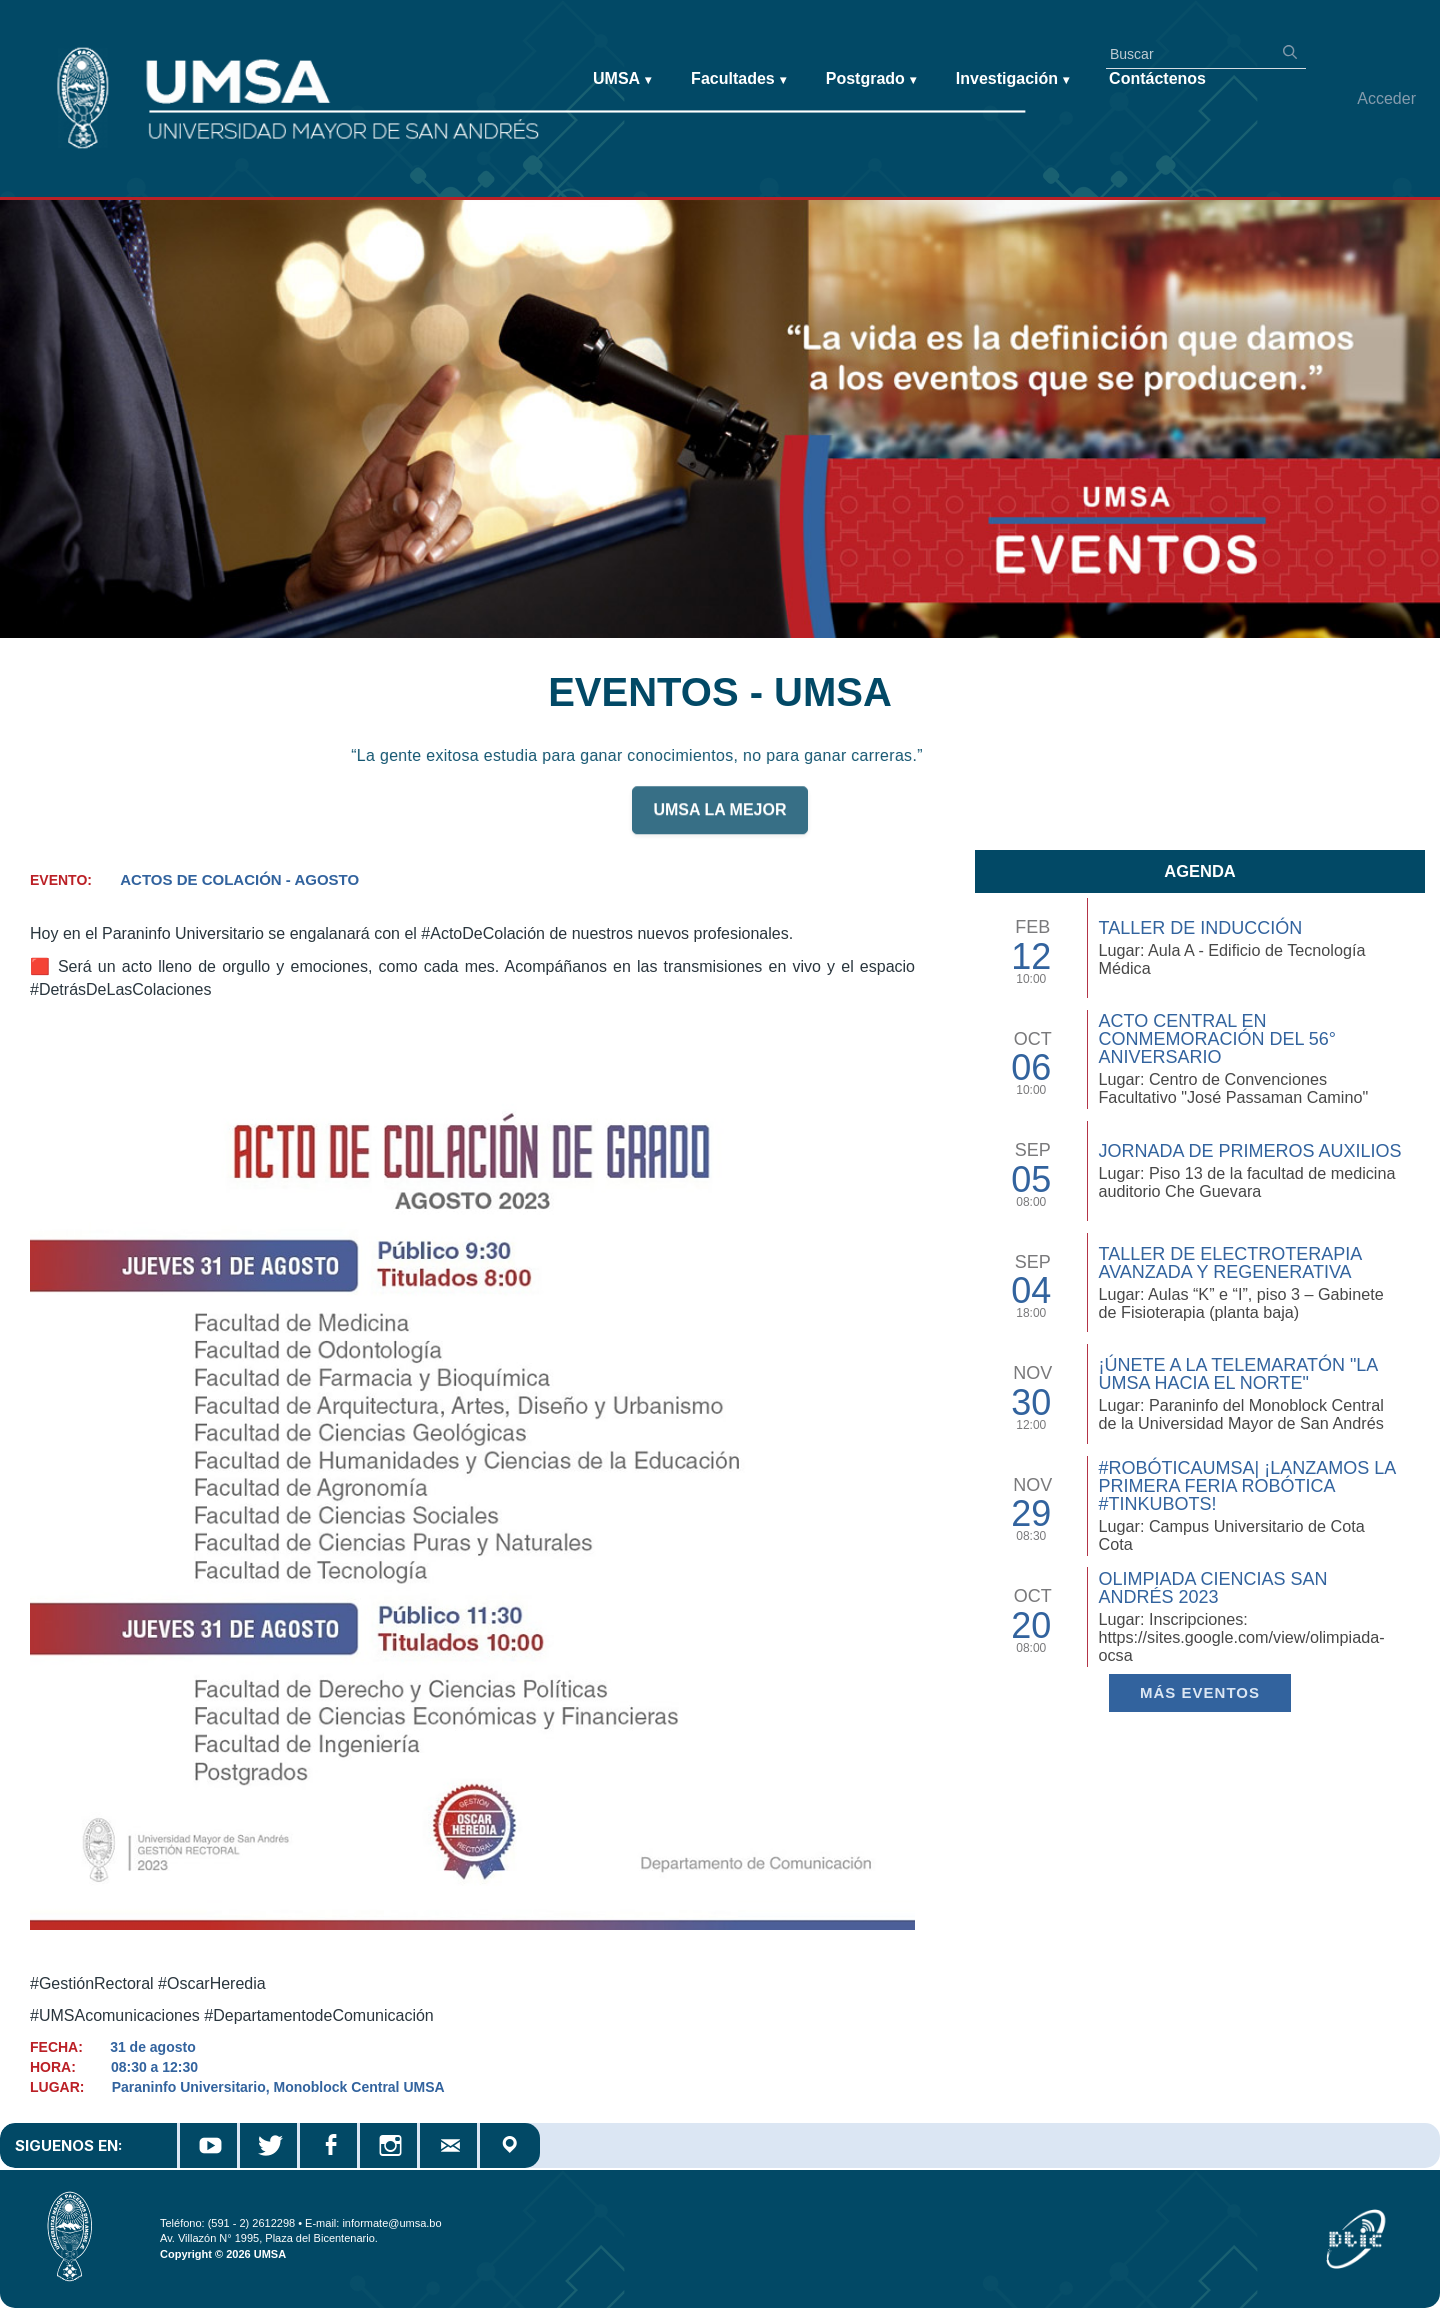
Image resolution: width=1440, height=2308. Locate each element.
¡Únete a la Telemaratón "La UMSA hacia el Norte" (1237, 1374)
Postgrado (871, 79)
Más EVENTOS (1200, 1692)
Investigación (1012, 79)
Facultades (738, 79)
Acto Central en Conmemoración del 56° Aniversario (1217, 1039)
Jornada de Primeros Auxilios (1249, 1151)
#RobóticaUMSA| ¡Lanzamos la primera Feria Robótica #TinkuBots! (1246, 1486)
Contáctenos (1157, 78)
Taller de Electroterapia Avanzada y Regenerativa (1229, 1263)
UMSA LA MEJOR (719, 819)
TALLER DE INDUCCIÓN (1200, 928)
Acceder (1386, 98)
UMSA (622, 79)
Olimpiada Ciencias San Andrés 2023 (1212, 1588)
